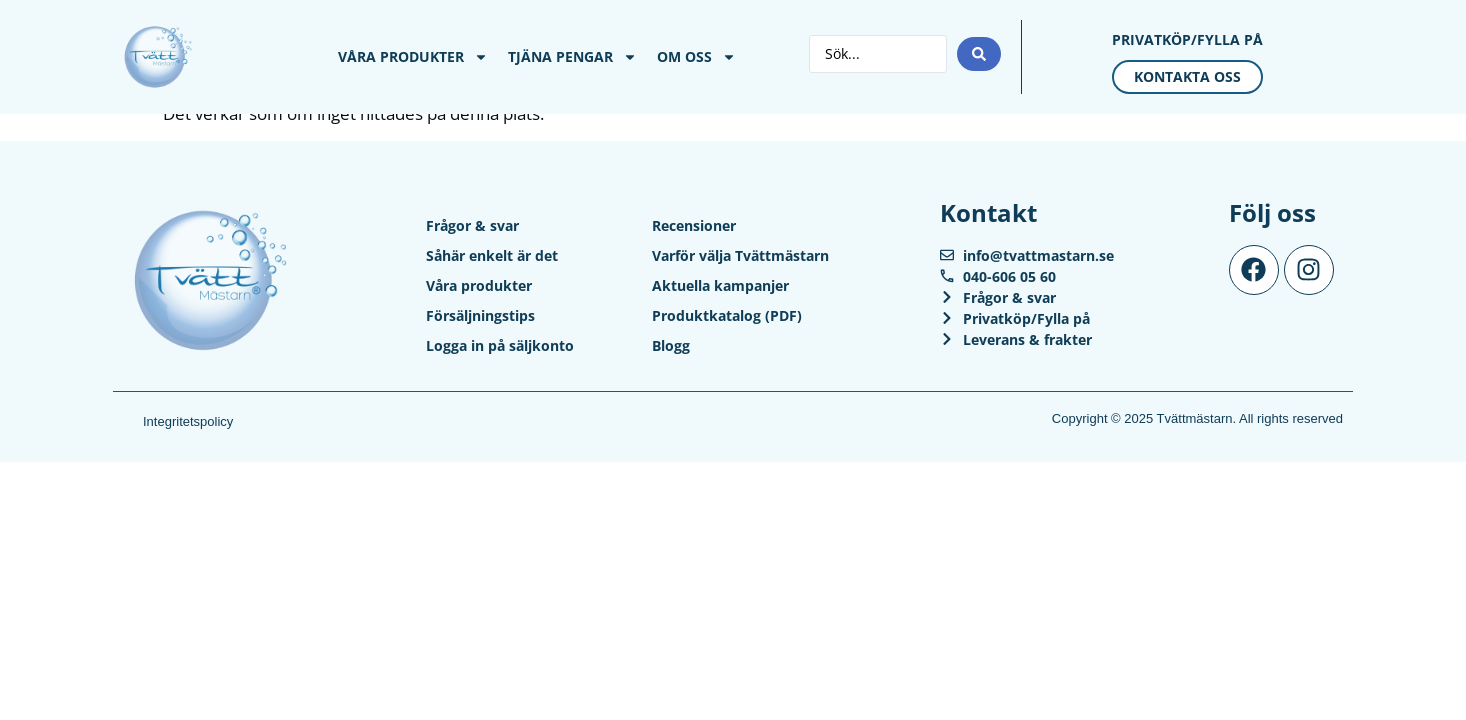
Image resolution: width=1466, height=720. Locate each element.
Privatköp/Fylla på (1187, 39)
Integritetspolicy (188, 421)
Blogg (671, 345)
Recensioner (694, 225)
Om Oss (696, 57)
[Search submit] (979, 54)
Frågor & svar (472, 225)
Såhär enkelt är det (492, 255)
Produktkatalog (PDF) (727, 315)
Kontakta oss (1187, 76)
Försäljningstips (480, 315)
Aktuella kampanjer (720, 285)
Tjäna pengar (572, 57)
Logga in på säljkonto (500, 345)
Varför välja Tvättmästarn (740, 255)
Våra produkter (413, 57)
